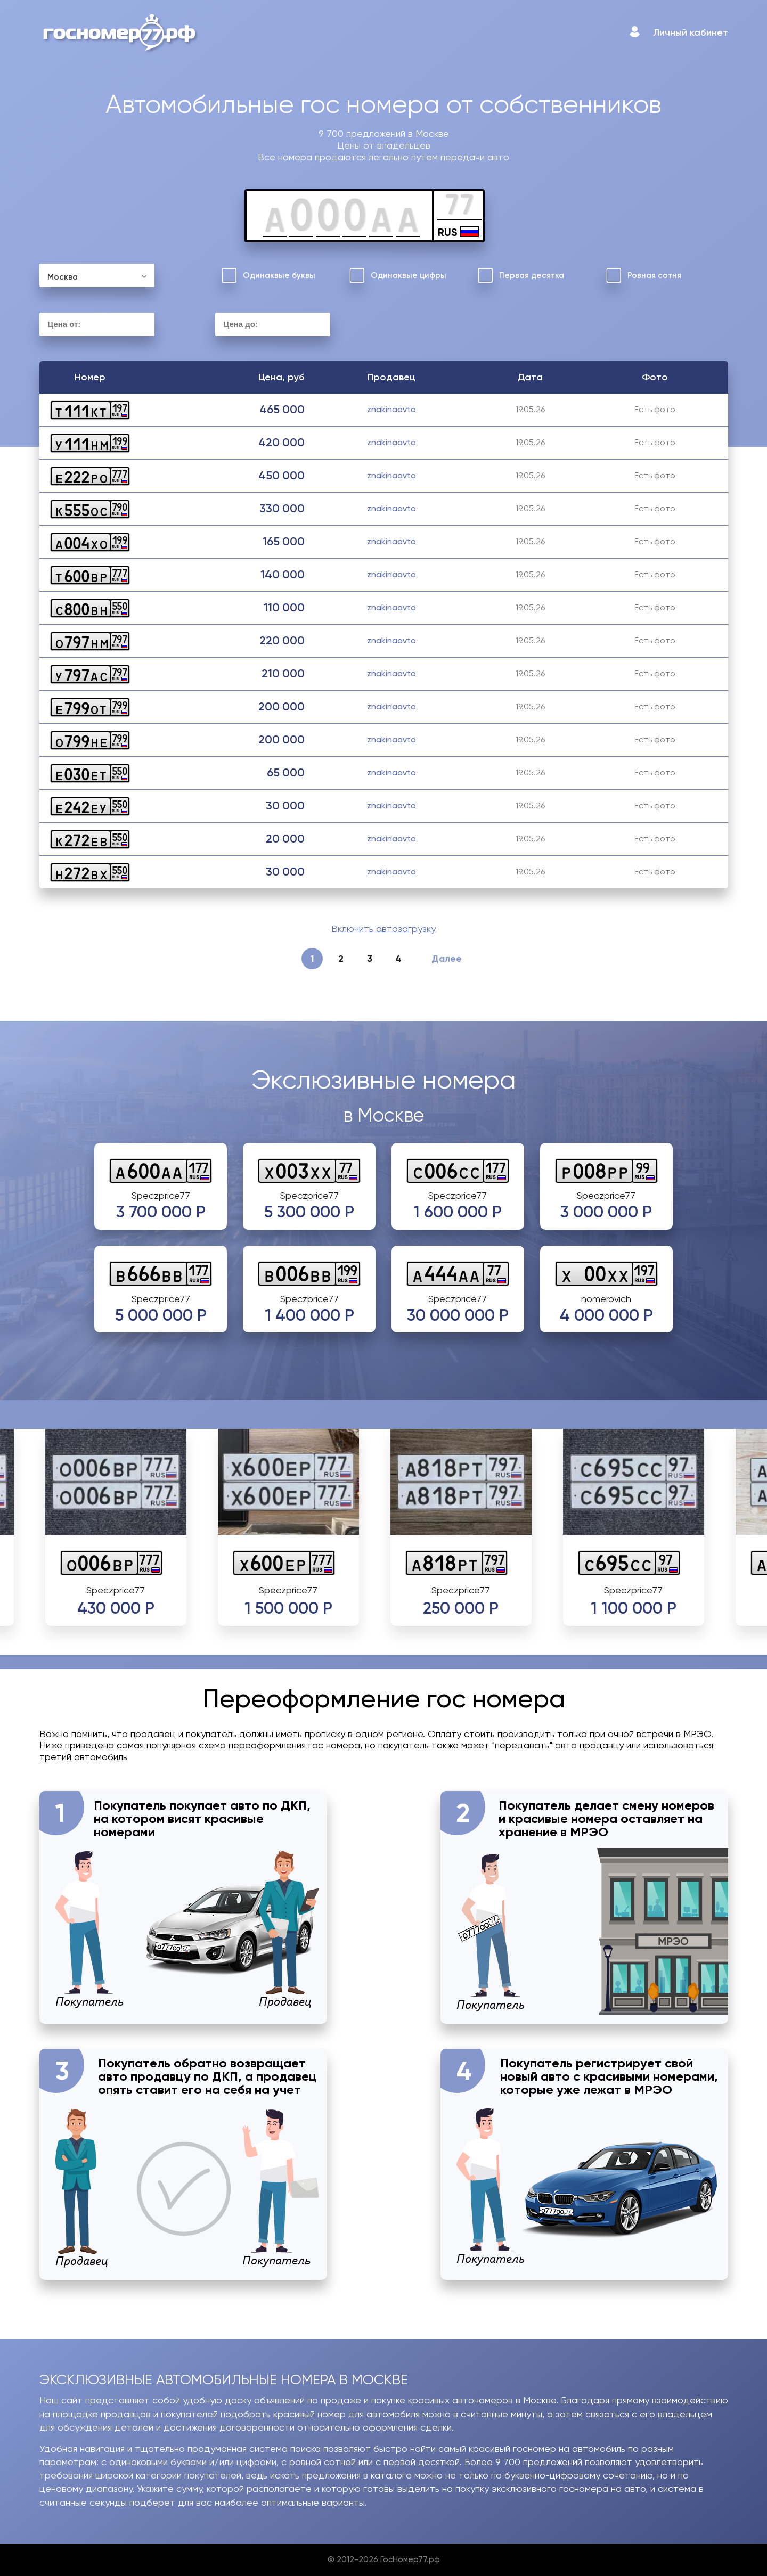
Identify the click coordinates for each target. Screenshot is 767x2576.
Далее (446, 958)
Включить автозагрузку (383, 929)
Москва (62, 277)
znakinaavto (391, 409)
